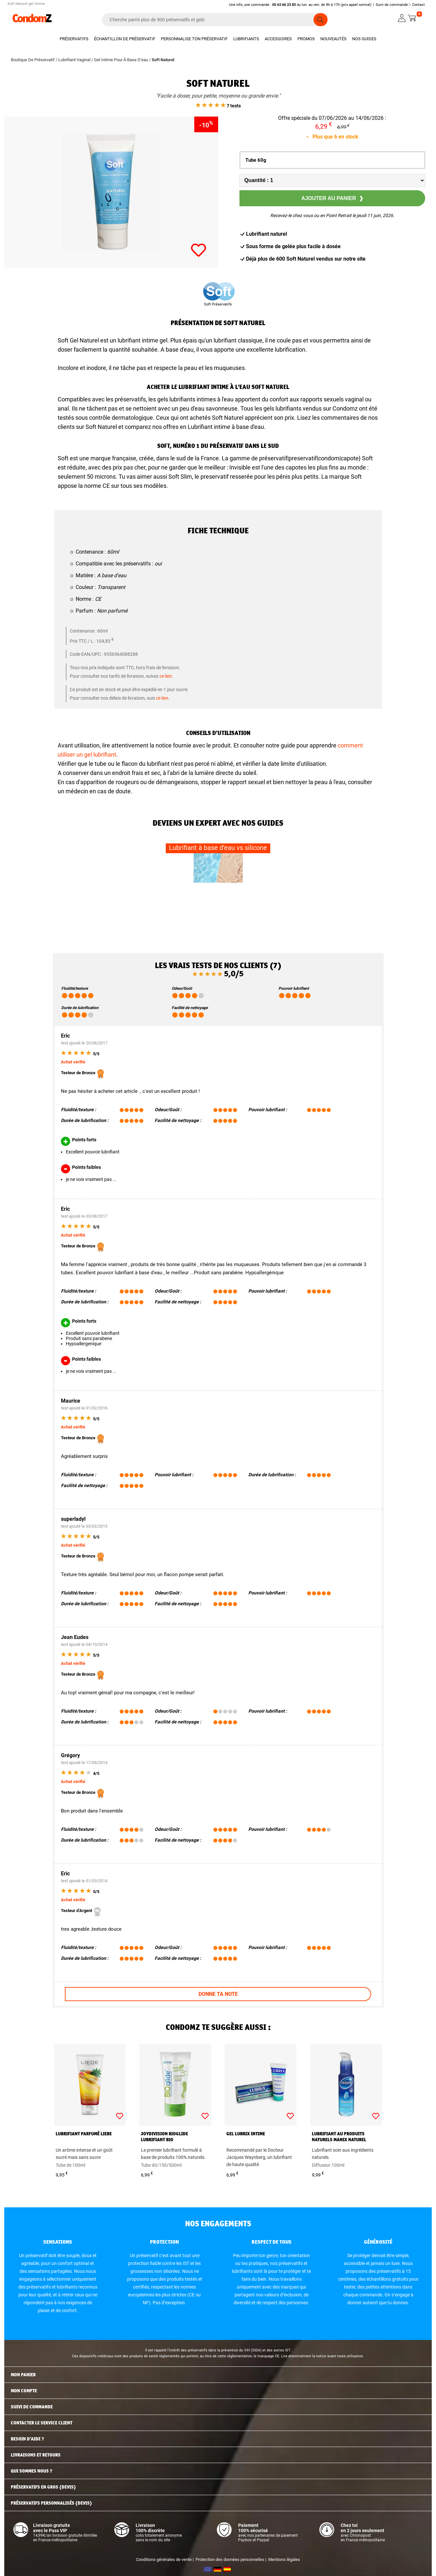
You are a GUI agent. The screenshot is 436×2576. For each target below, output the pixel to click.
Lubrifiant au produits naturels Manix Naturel (339, 2137)
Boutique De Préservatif (33, 59)
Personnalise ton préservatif (194, 38)
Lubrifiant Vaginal (74, 59)
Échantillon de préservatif (124, 38)
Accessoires (278, 38)
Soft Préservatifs (218, 304)
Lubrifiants (246, 38)
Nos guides (364, 38)
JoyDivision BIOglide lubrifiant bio (164, 2137)
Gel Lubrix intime (245, 2134)
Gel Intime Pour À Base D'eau (121, 59)
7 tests (218, 105)
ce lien (166, 676)
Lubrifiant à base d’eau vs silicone (218, 848)
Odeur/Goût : (168, 1109)
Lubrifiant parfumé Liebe (84, 2134)
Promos (306, 38)
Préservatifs (74, 38)
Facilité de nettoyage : (178, 1120)
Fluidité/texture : (78, 1109)
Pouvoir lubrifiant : (267, 1109)
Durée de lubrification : (84, 1120)
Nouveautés (333, 38)
